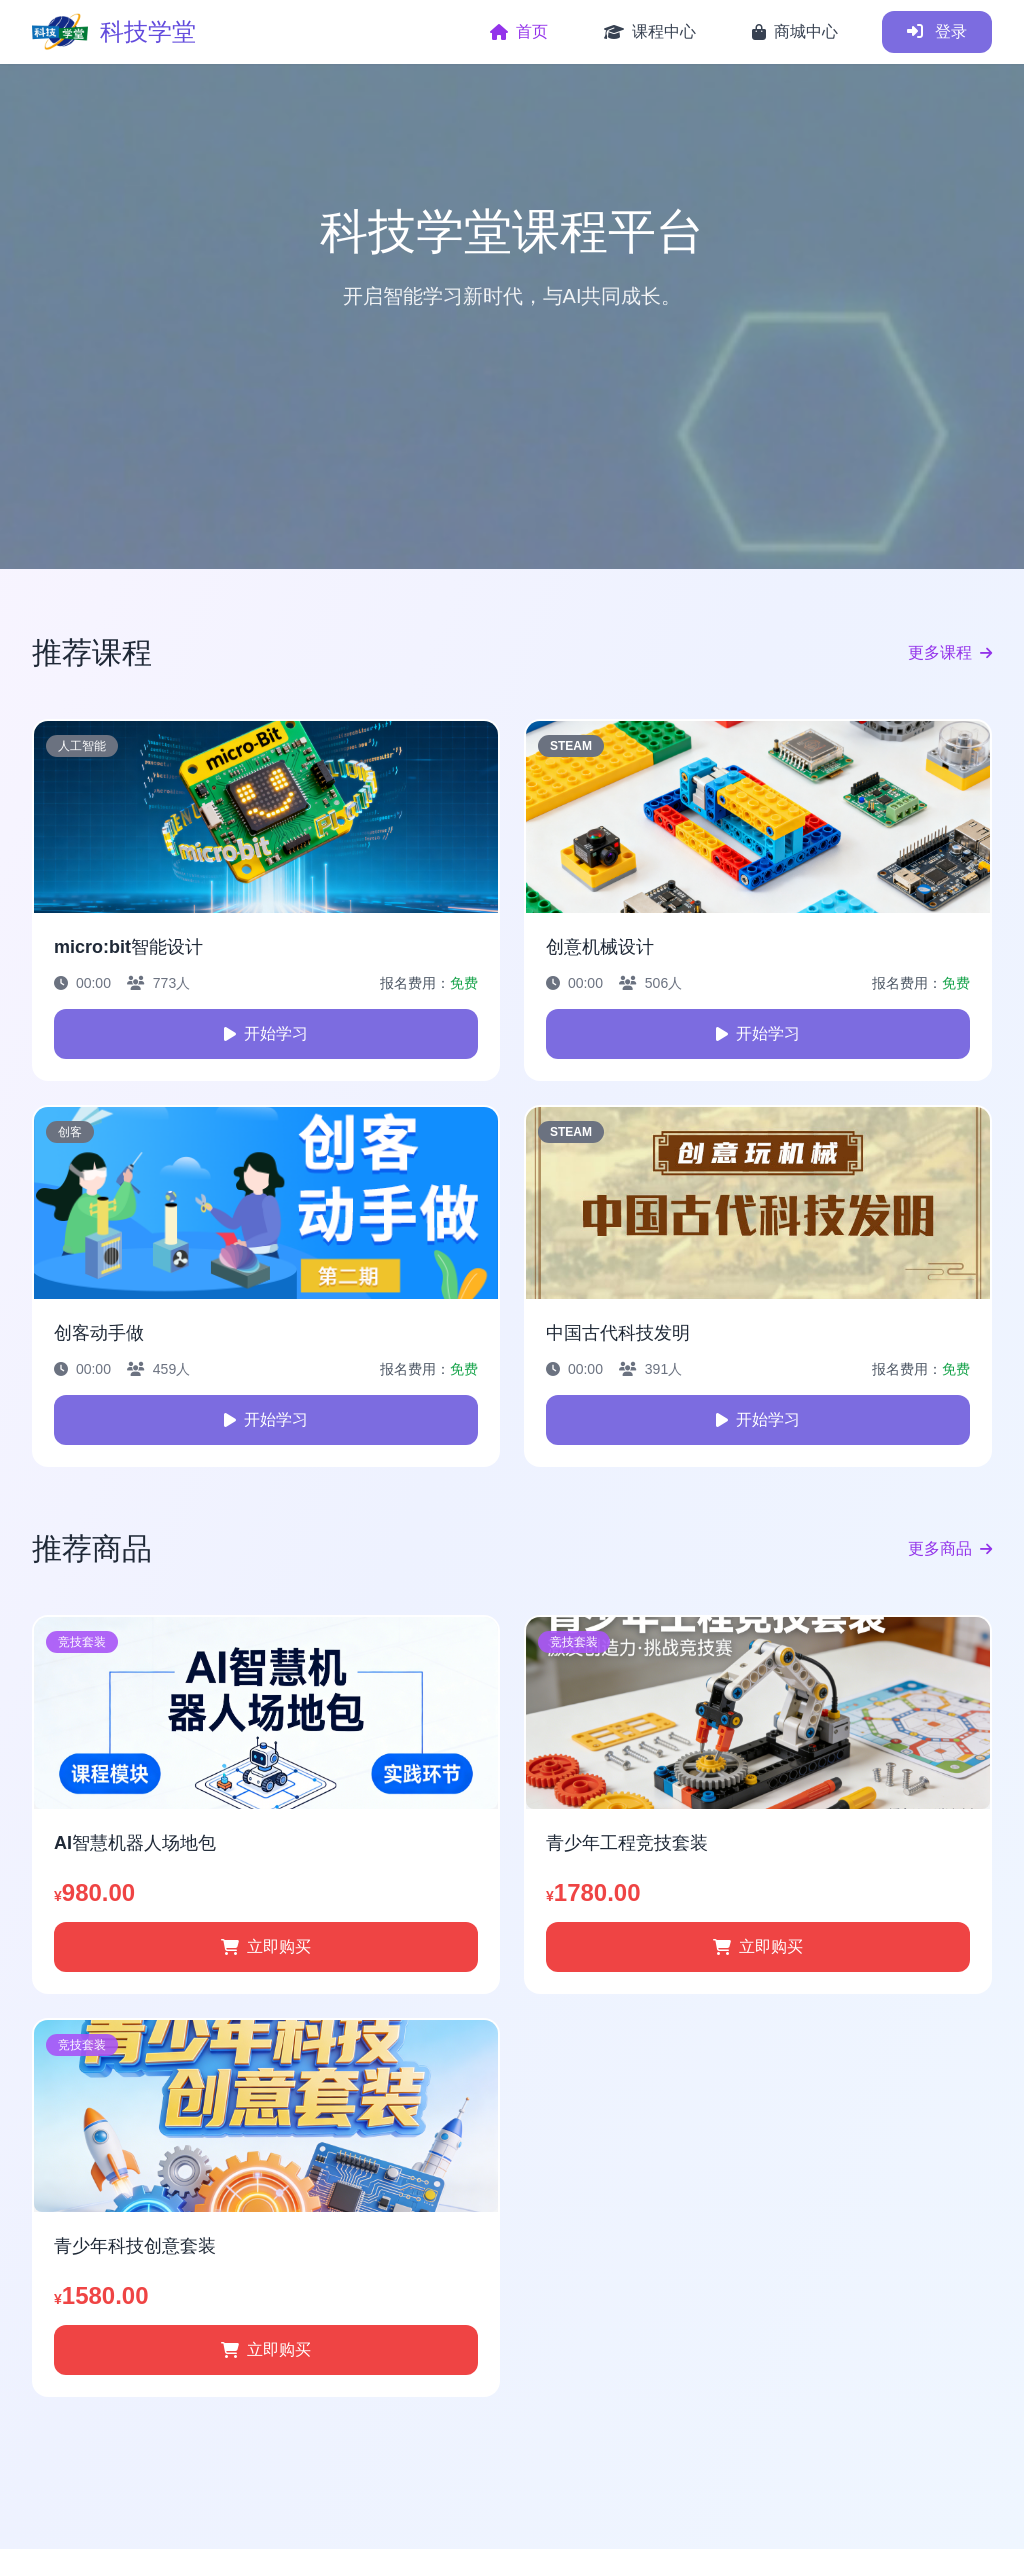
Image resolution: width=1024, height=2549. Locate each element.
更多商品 (950, 1549)
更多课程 (950, 653)
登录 (937, 31)
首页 (519, 31)
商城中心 (795, 31)
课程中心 (650, 31)
